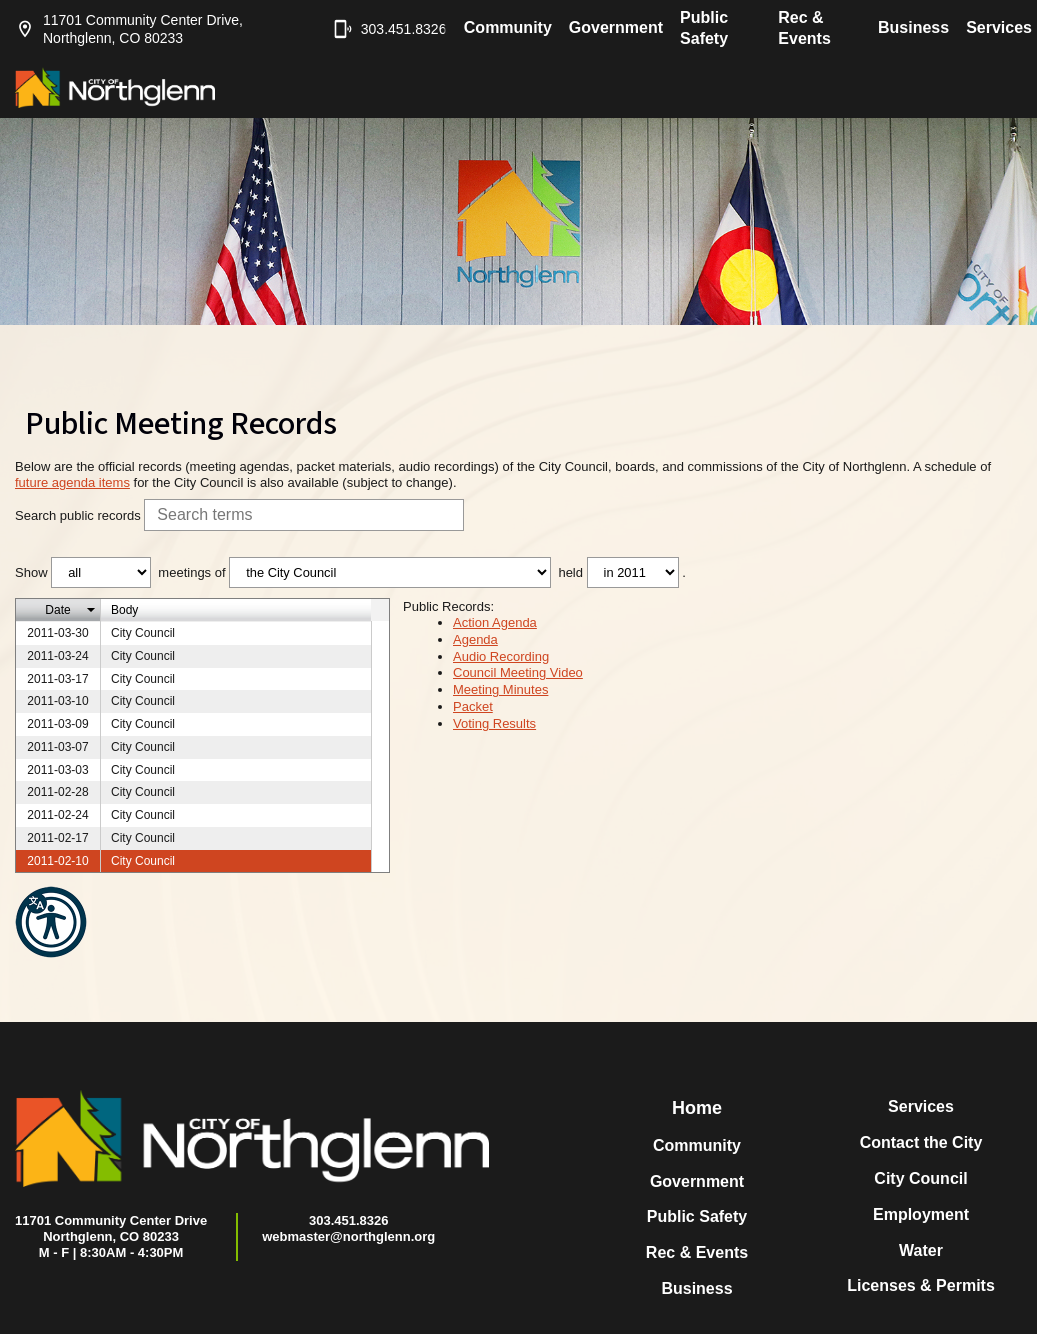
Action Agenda (495, 622)
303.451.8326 (380, 29)
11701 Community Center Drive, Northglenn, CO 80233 (129, 29)
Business (913, 27)
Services (999, 27)
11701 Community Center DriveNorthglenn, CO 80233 (111, 1228)
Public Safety (704, 28)
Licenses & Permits (921, 1285)
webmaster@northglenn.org (348, 1236)
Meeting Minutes (500, 689)
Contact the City (921, 1142)
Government (616, 27)
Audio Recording (501, 656)
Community (508, 27)
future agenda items (72, 482)
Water (921, 1250)
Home (697, 1108)
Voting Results (494, 723)
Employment (921, 1214)
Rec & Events (804, 28)
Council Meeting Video (518, 672)
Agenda (475, 639)
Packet (473, 706)
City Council (920, 1178)
